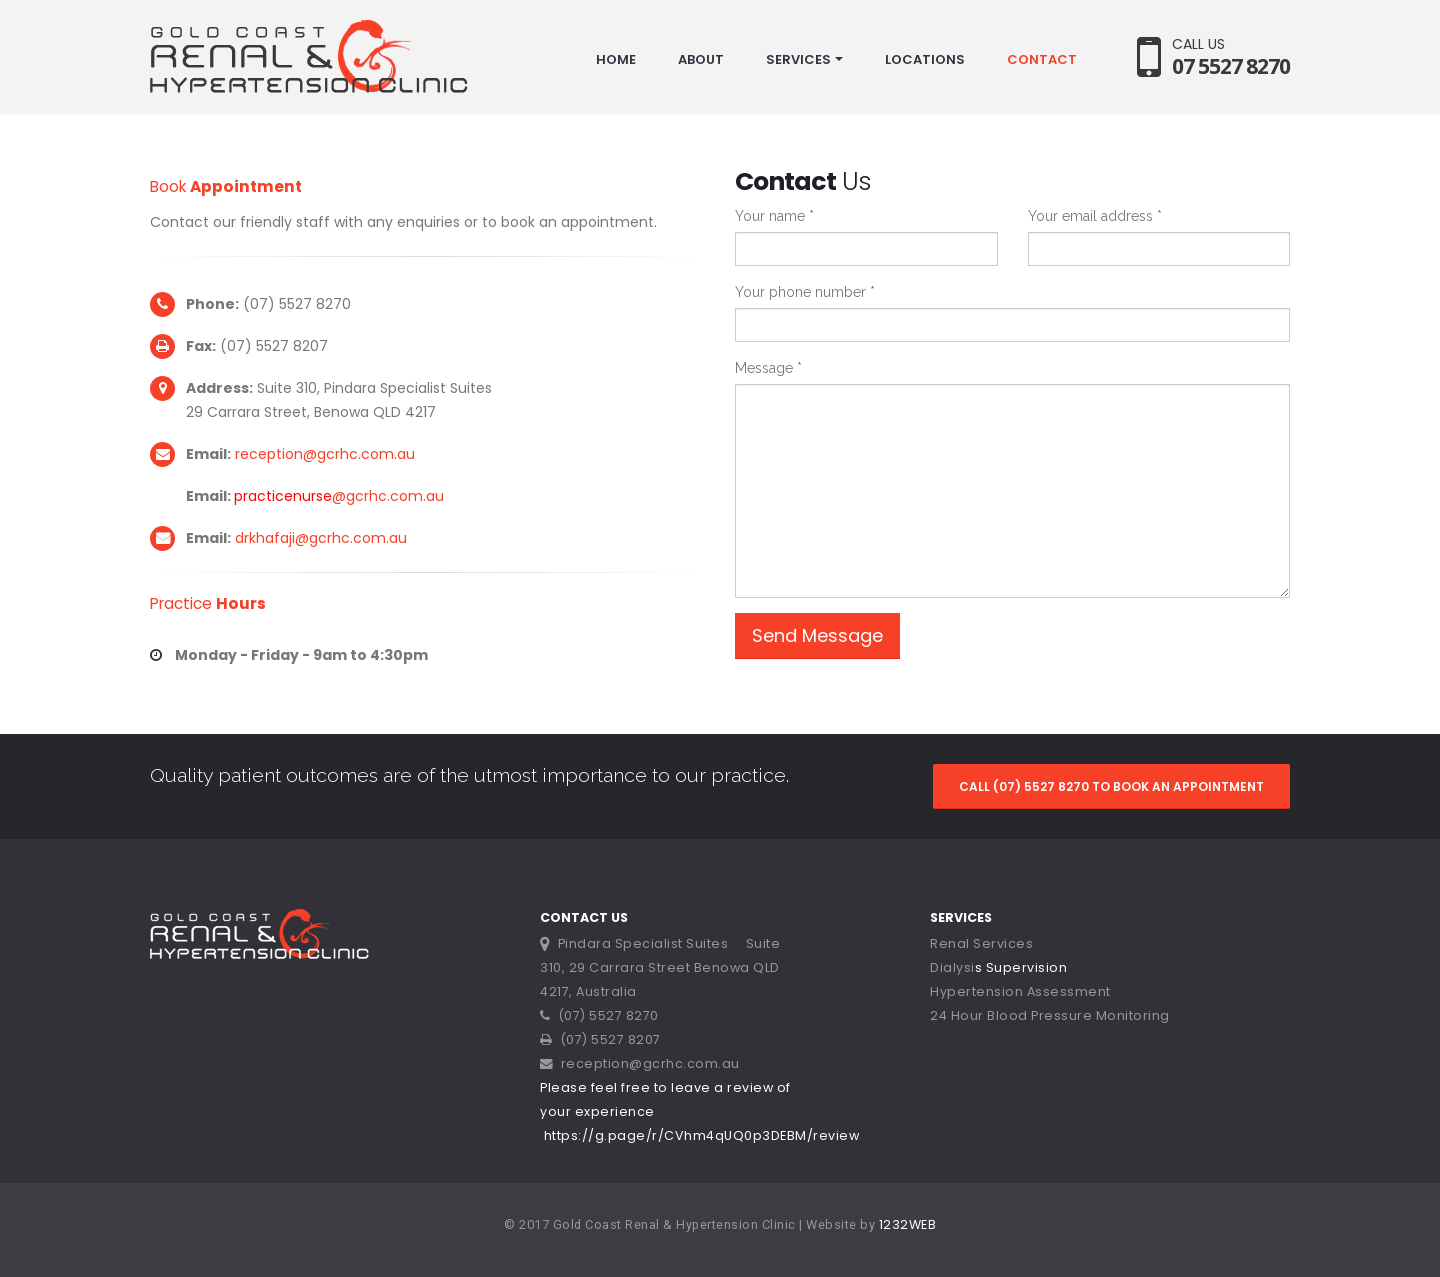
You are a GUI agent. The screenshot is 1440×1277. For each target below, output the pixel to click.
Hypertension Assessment (1020, 991)
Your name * (774, 216)
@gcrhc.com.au (388, 496)
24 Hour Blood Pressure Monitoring (1050, 1015)
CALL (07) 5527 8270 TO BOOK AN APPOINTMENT (1111, 786)
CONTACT (1042, 59)
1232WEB (908, 1224)
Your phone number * (805, 292)
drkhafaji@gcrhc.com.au (321, 538)
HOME (616, 59)
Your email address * (1095, 216)
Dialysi (952, 967)
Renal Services (981, 943)
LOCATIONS (925, 59)
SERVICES (798, 59)
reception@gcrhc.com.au (325, 454)
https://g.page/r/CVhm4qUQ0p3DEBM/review (702, 1135)
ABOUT (701, 59)
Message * (768, 368)
